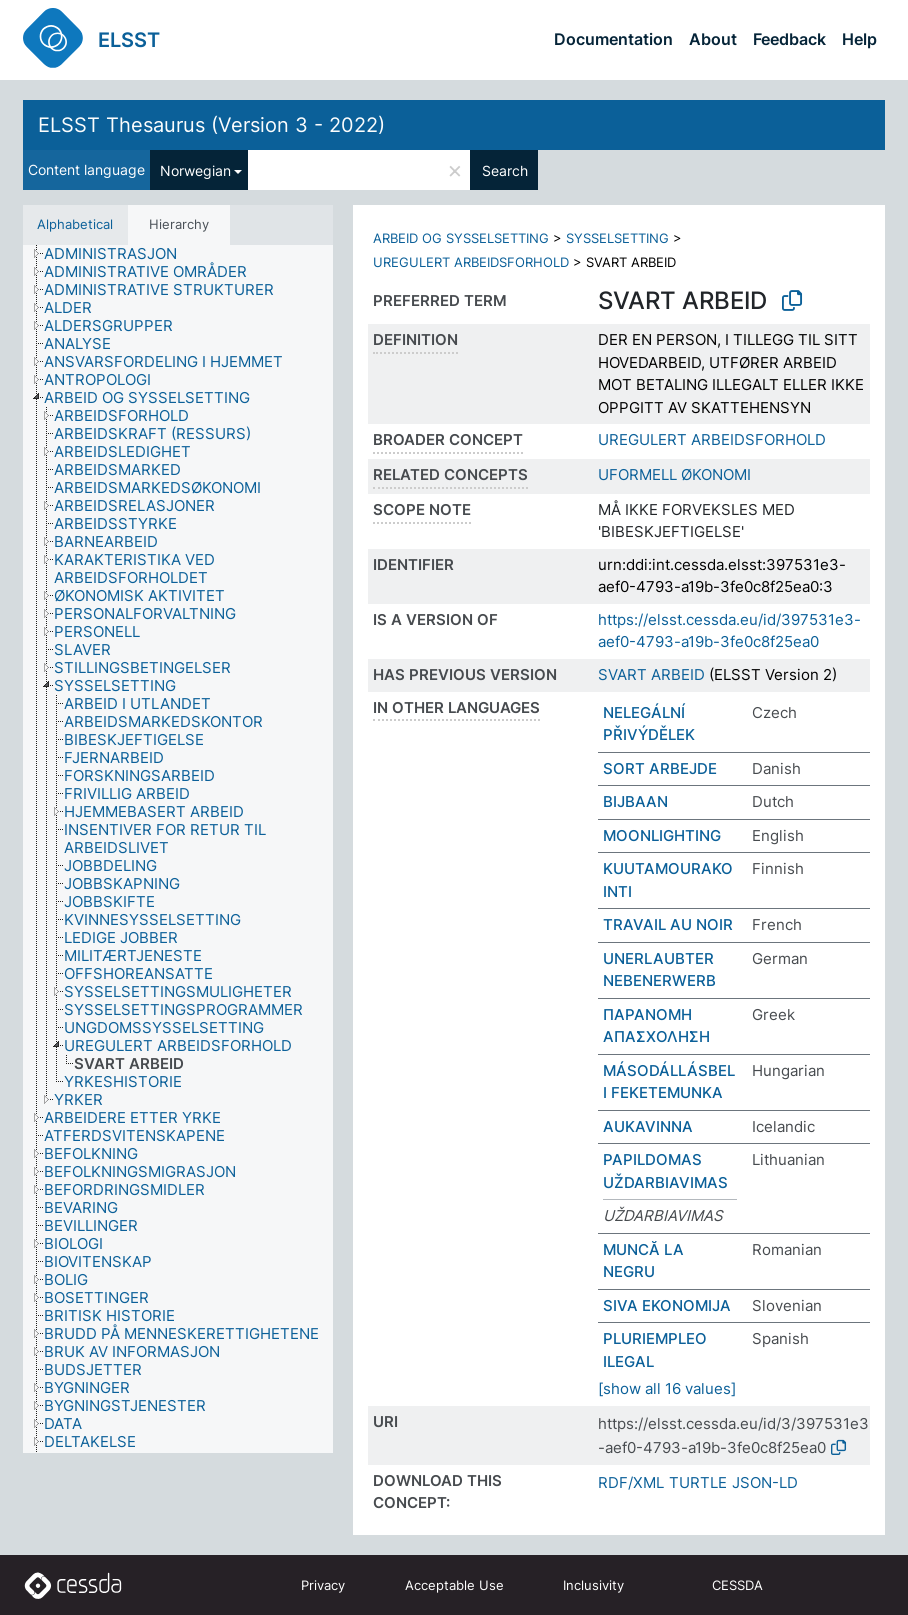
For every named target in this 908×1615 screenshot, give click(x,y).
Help (859, 39)
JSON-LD (765, 1482)
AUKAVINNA (648, 1126)
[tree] (178, 849)
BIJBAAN (635, 801)
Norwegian (195, 170)
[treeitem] (119, 254)
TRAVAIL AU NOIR (668, 924)
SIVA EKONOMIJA (667, 1305)
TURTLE (698, 1482)
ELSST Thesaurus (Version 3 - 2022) (211, 125)
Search (505, 170)
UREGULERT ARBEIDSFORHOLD (471, 262)
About (713, 39)
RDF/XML (631, 1482)
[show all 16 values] (667, 1388)
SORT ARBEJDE (660, 768)
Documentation (613, 39)
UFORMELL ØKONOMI (674, 474)
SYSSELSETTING (617, 238)
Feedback (789, 39)
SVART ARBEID (651, 674)
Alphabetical (75, 224)
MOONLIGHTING (662, 835)
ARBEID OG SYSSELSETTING (461, 238)
